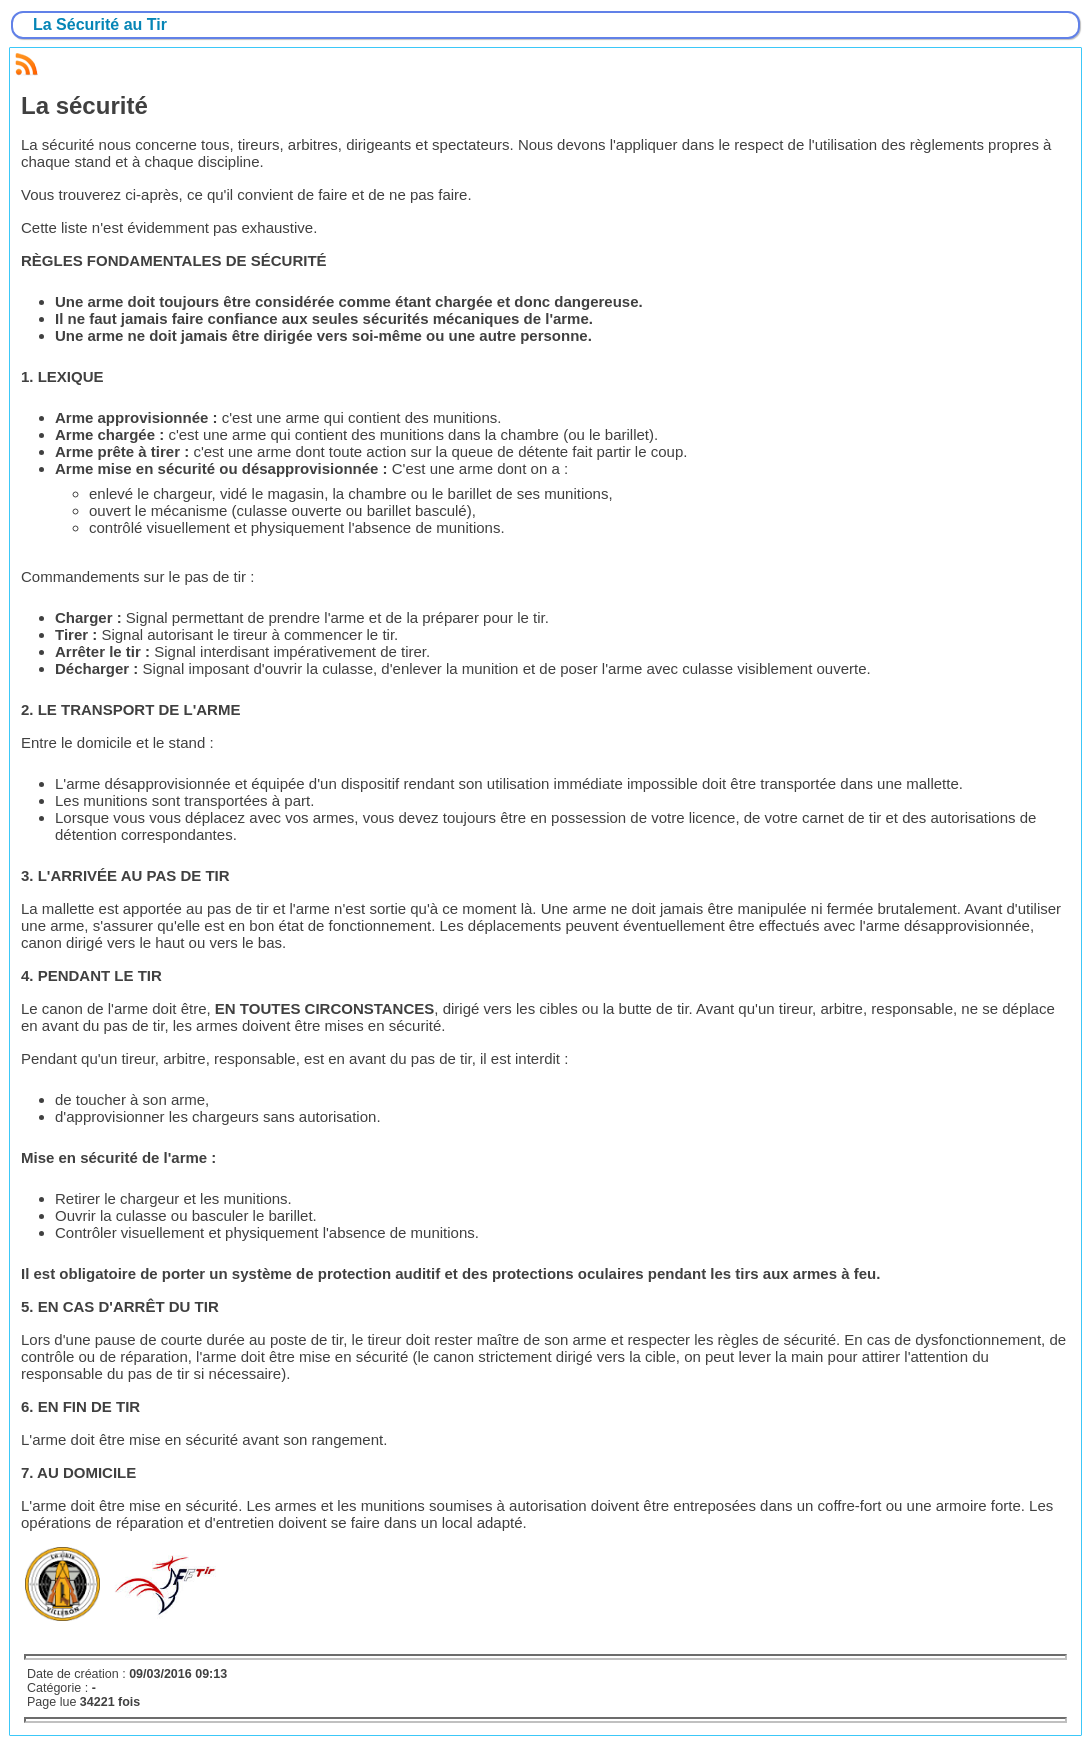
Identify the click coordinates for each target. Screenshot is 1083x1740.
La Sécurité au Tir (100, 24)
